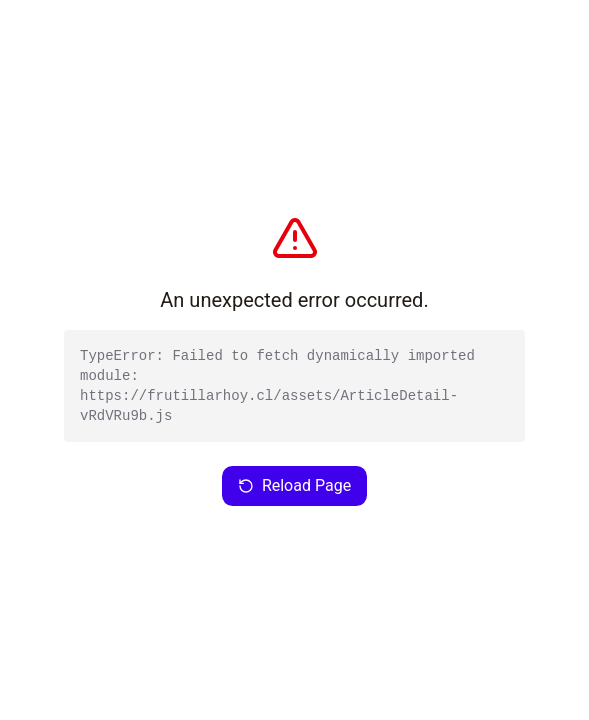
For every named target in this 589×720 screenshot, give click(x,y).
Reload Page (294, 485)
